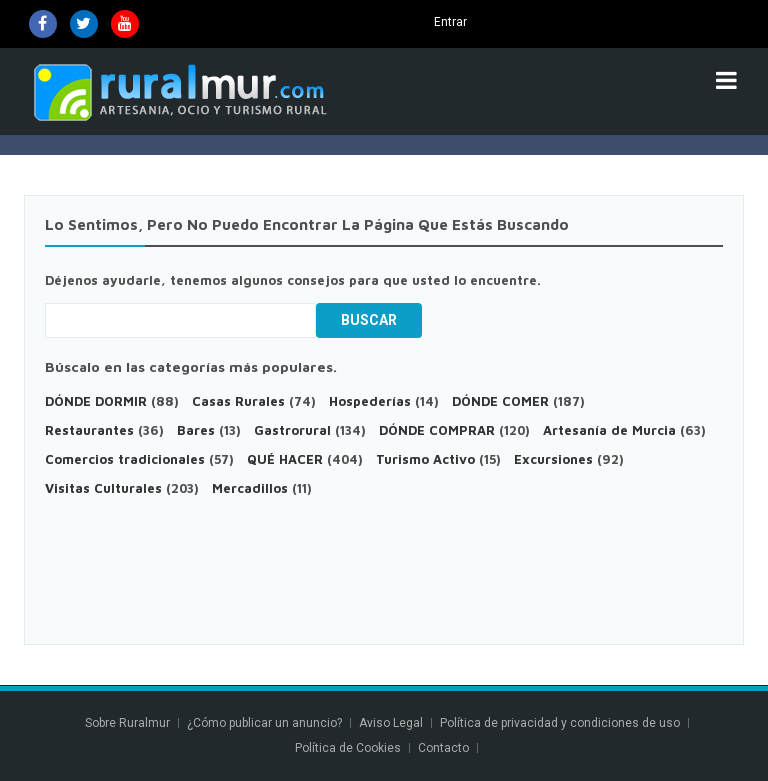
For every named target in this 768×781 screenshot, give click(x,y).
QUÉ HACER (285, 459)
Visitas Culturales (103, 488)
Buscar (369, 320)
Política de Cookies (348, 748)
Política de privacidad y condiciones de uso (560, 723)
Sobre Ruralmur (127, 723)
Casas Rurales (238, 401)
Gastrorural (292, 430)
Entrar (450, 22)
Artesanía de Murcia (609, 430)
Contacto (445, 748)
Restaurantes (89, 430)
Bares (196, 430)
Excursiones (555, 459)
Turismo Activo (425, 459)
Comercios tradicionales (125, 459)
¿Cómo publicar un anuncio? (264, 723)
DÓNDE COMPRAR (437, 430)
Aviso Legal (391, 723)
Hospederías (370, 401)
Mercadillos (250, 488)
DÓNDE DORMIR (96, 401)
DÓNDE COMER (500, 401)
